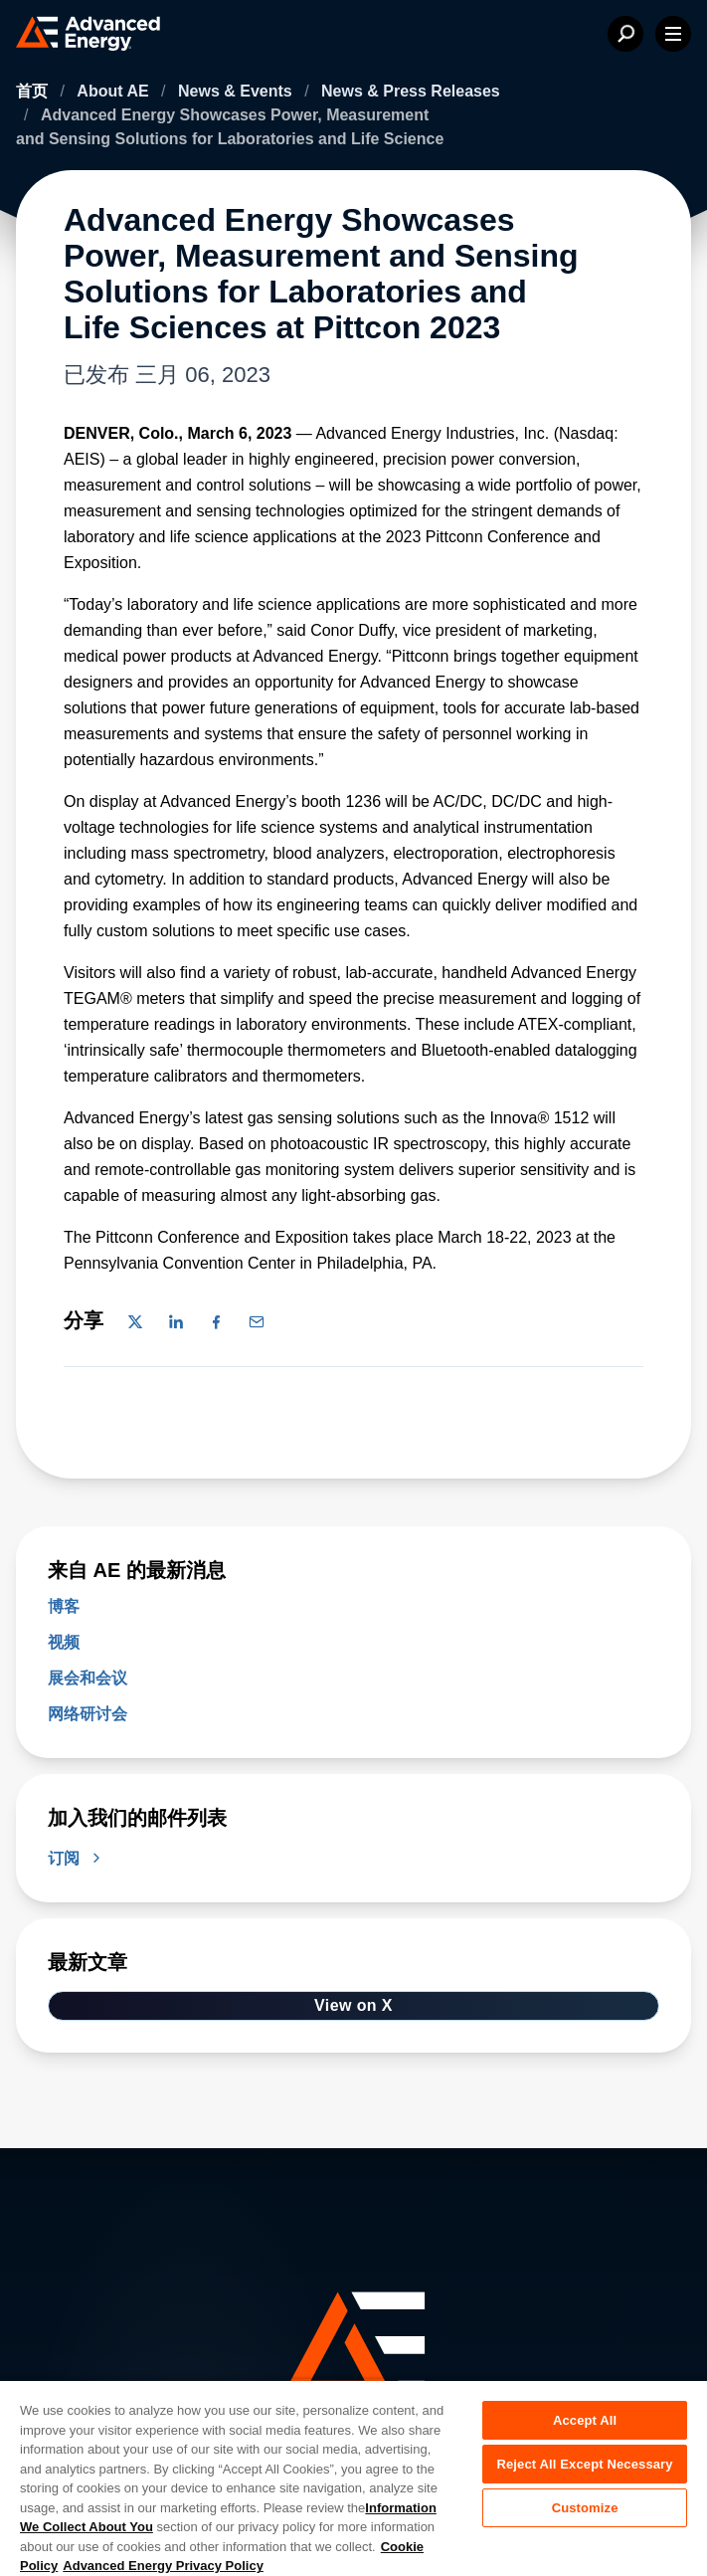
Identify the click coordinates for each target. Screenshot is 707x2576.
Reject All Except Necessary (584, 2464)
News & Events (237, 91)
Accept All (585, 2420)
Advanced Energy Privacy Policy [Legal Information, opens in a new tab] (163, 2565)
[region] (353, 2477)
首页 (34, 91)
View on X (353, 2005)
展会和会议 (87, 1678)
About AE (115, 91)
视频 (64, 1642)
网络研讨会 (87, 1713)
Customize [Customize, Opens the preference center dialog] (585, 2507)
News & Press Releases (410, 91)
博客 (64, 1606)
